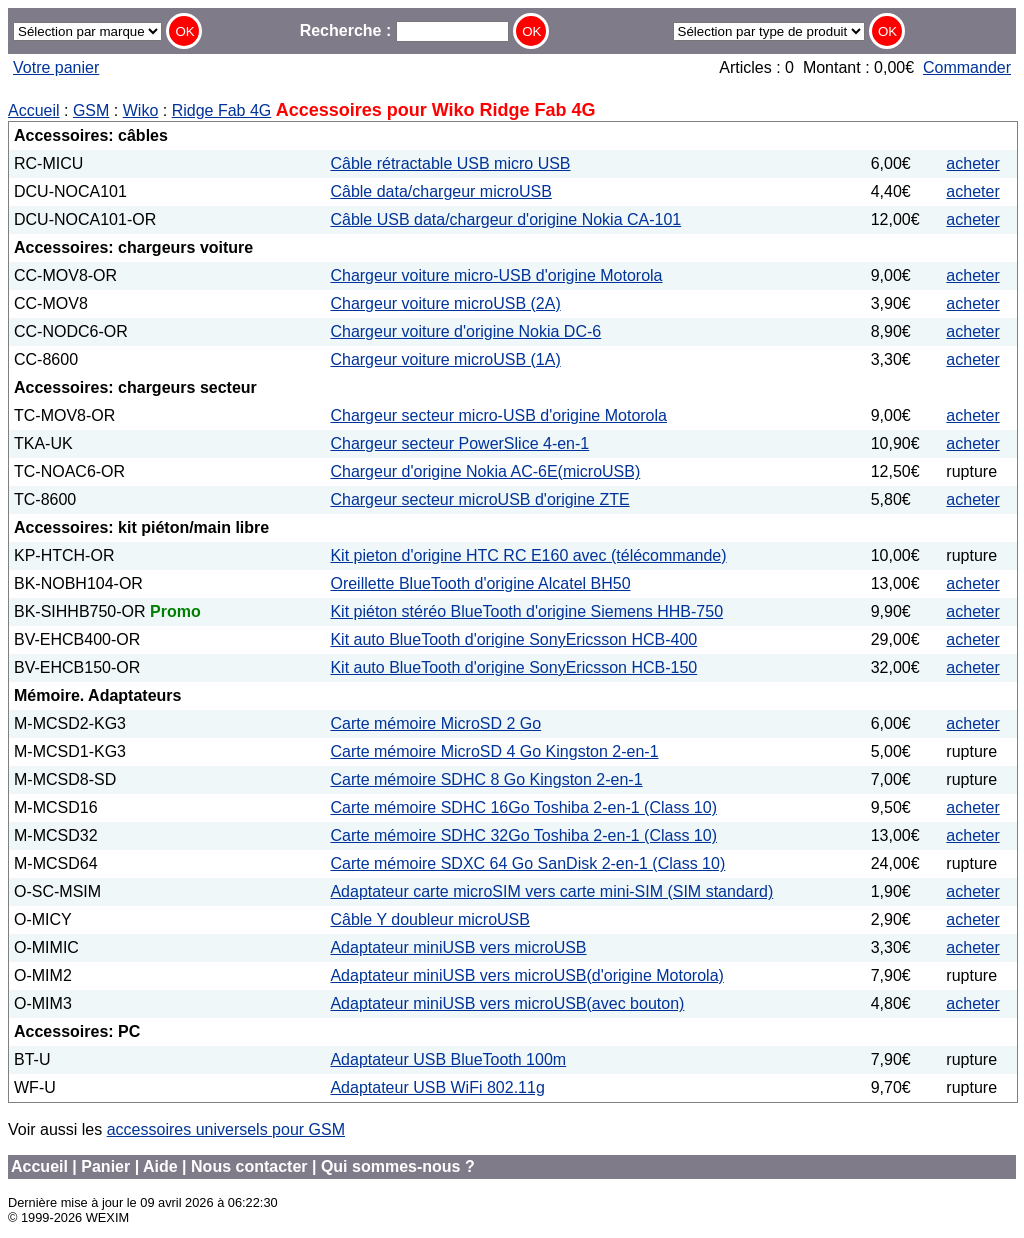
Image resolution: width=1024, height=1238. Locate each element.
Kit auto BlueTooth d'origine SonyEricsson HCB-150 (513, 667)
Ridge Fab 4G (222, 110)
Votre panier (56, 67)
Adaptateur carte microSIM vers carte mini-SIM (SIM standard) (551, 891)
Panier (105, 1166)
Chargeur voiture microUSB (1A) (445, 359)
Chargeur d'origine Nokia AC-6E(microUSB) (485, 471)
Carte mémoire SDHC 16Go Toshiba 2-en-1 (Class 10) (523, 807)
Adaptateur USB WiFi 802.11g (437, 1087)
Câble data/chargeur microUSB (440, 191)
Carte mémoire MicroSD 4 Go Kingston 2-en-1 (494, 751)
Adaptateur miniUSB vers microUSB (458, 947)
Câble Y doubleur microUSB (430, 919)
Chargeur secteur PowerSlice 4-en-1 (459, 443)
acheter (972, 163)
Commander (967, 67)
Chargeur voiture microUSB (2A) (445, 303)
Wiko (141, 110)
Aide (160, 1166)
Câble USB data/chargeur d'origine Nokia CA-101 (505, 219)
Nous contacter (249, 1166)
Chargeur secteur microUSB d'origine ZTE (479, 499)
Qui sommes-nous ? (398, 1166)
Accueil (34, 110)
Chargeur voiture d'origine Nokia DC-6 (465, 331)
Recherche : (404, 30)
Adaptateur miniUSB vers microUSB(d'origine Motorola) (526, 975)
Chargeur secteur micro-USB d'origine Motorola (498, 415)
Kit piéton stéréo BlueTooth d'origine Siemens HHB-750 (526, 611)
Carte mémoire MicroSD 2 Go (435, 723)
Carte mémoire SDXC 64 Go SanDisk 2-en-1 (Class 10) (527, 863)
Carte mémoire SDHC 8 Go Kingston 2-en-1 (486, 779)
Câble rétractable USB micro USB (450, 163)
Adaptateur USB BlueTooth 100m (448, 1059)
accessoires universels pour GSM (226, 1129)
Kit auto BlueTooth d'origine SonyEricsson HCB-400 (513, 639)
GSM (91, 110)
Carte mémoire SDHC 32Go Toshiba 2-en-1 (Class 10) (523, 835)
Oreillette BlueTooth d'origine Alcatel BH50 (480, 583)
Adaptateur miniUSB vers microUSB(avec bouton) (507, 1003)
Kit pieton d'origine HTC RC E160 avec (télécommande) (528, 555)
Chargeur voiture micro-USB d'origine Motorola (496, 275)
